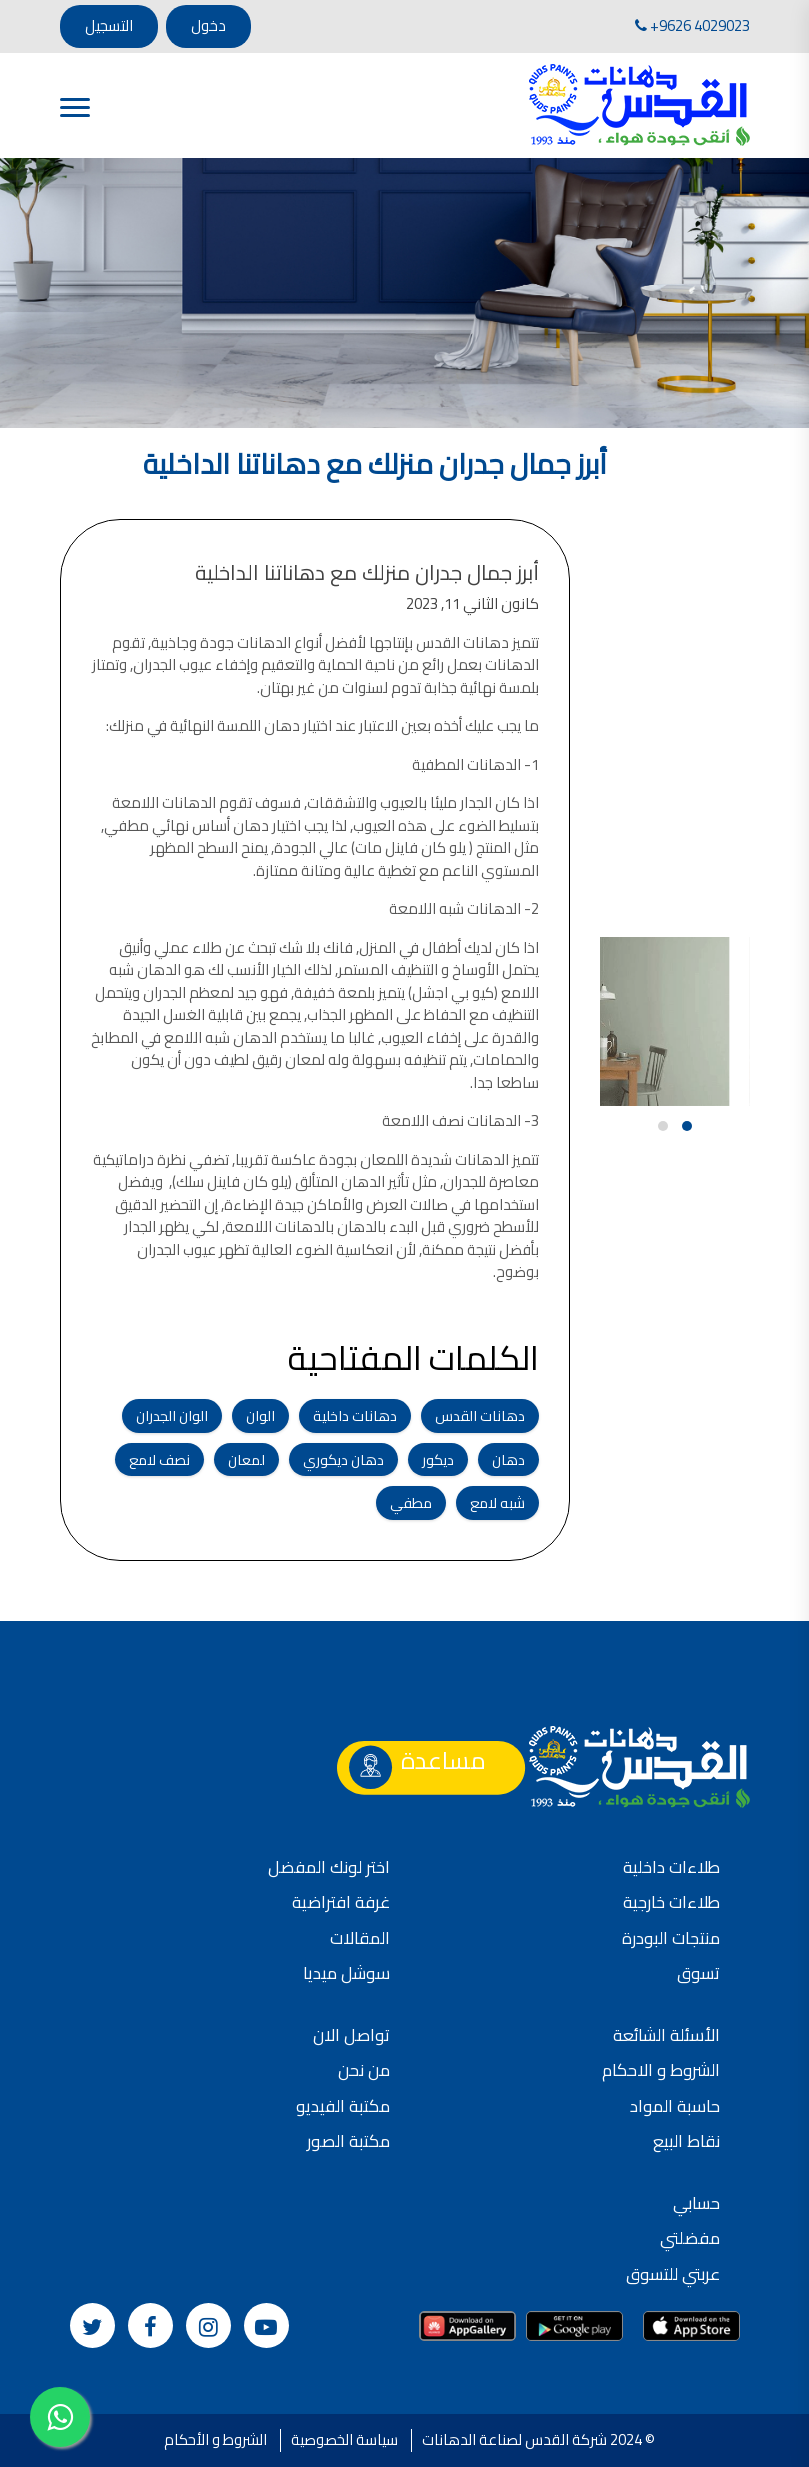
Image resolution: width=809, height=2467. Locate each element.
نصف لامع (171, 1459)
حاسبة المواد (675, 2106)
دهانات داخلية (367, 1415)
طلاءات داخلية (671, 1867)
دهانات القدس (492, 1415)
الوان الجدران (184, 1415)
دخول (208, 25)
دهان (520, 1459)
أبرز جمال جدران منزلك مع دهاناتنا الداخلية (379, 572)
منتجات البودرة (671, 1938)
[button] (687, 1126)
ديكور (450, 1459)
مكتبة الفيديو (343, 2106)
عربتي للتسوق (673, 2274)
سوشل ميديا (346, 1973)
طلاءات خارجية (671, 1902)
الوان (272, 1415)
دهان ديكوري (355, 1459)
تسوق (698, 1973)
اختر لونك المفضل (329, 1867)
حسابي (696, 2203)
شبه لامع (509, 1502)
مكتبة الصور (348, 2141)
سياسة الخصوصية (344, 2439)
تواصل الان (351, 2035)
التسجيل (109, 25)
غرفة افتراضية (341, 1902)
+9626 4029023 (692, 25)
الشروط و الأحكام (215, 2439)
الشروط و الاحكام (661, 2070)
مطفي (423, 1502)
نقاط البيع (686, 2141)
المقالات (360, 1938)
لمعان (258, 1459)
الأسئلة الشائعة (666, 2035)
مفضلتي (690, 2238)
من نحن (364, 2070)
